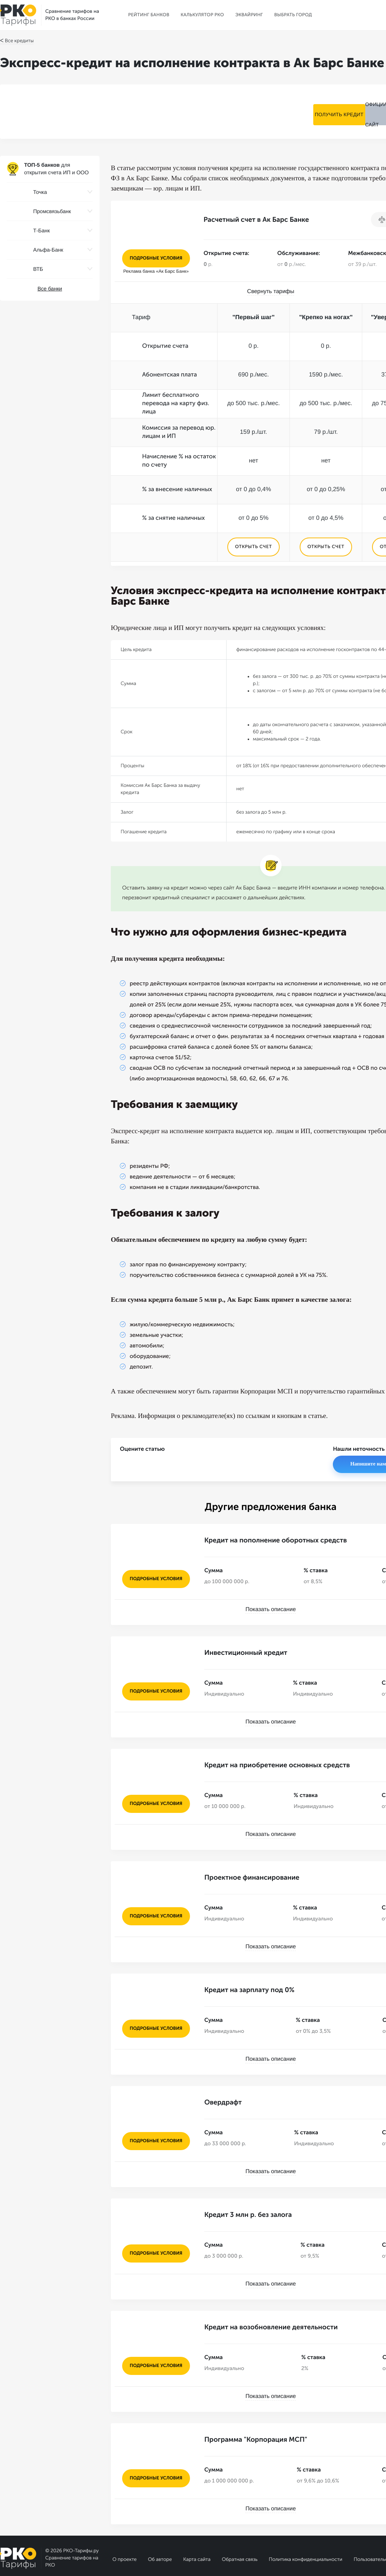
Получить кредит (303, 111)
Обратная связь (239, 2525)
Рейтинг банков (148, 15)
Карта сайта (196, 2525)
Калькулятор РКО (202, 15)
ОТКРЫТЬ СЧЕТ (253, 547)
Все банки (49, 289)
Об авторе (160, 2525)
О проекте (124, 2525)
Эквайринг (249, 15)
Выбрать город (293, 15)
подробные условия (156, 258)
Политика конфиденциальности (305, 2525)
